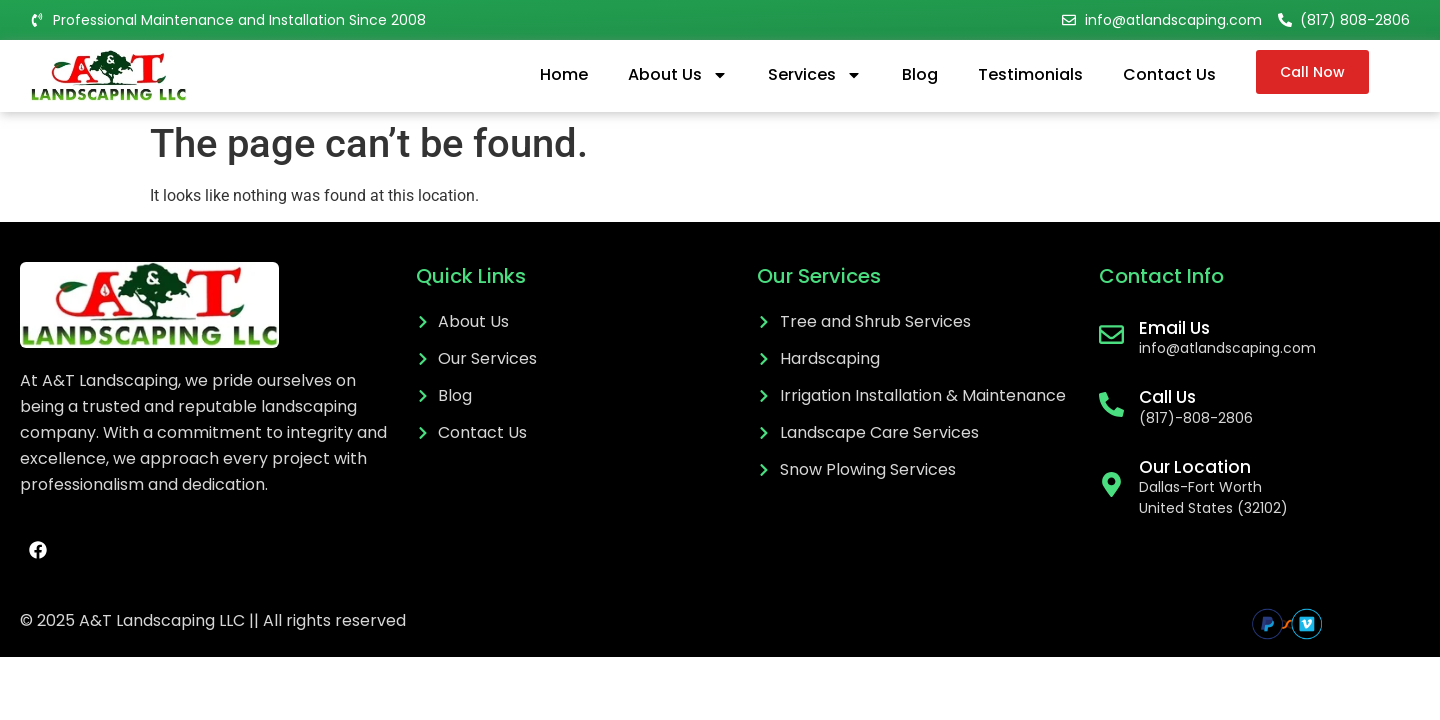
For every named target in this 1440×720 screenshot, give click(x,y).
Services (815, 75)
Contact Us (1169, 74)
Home (564, 74)
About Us (678, 75)
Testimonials (1030, 74)
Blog (920, 74)
